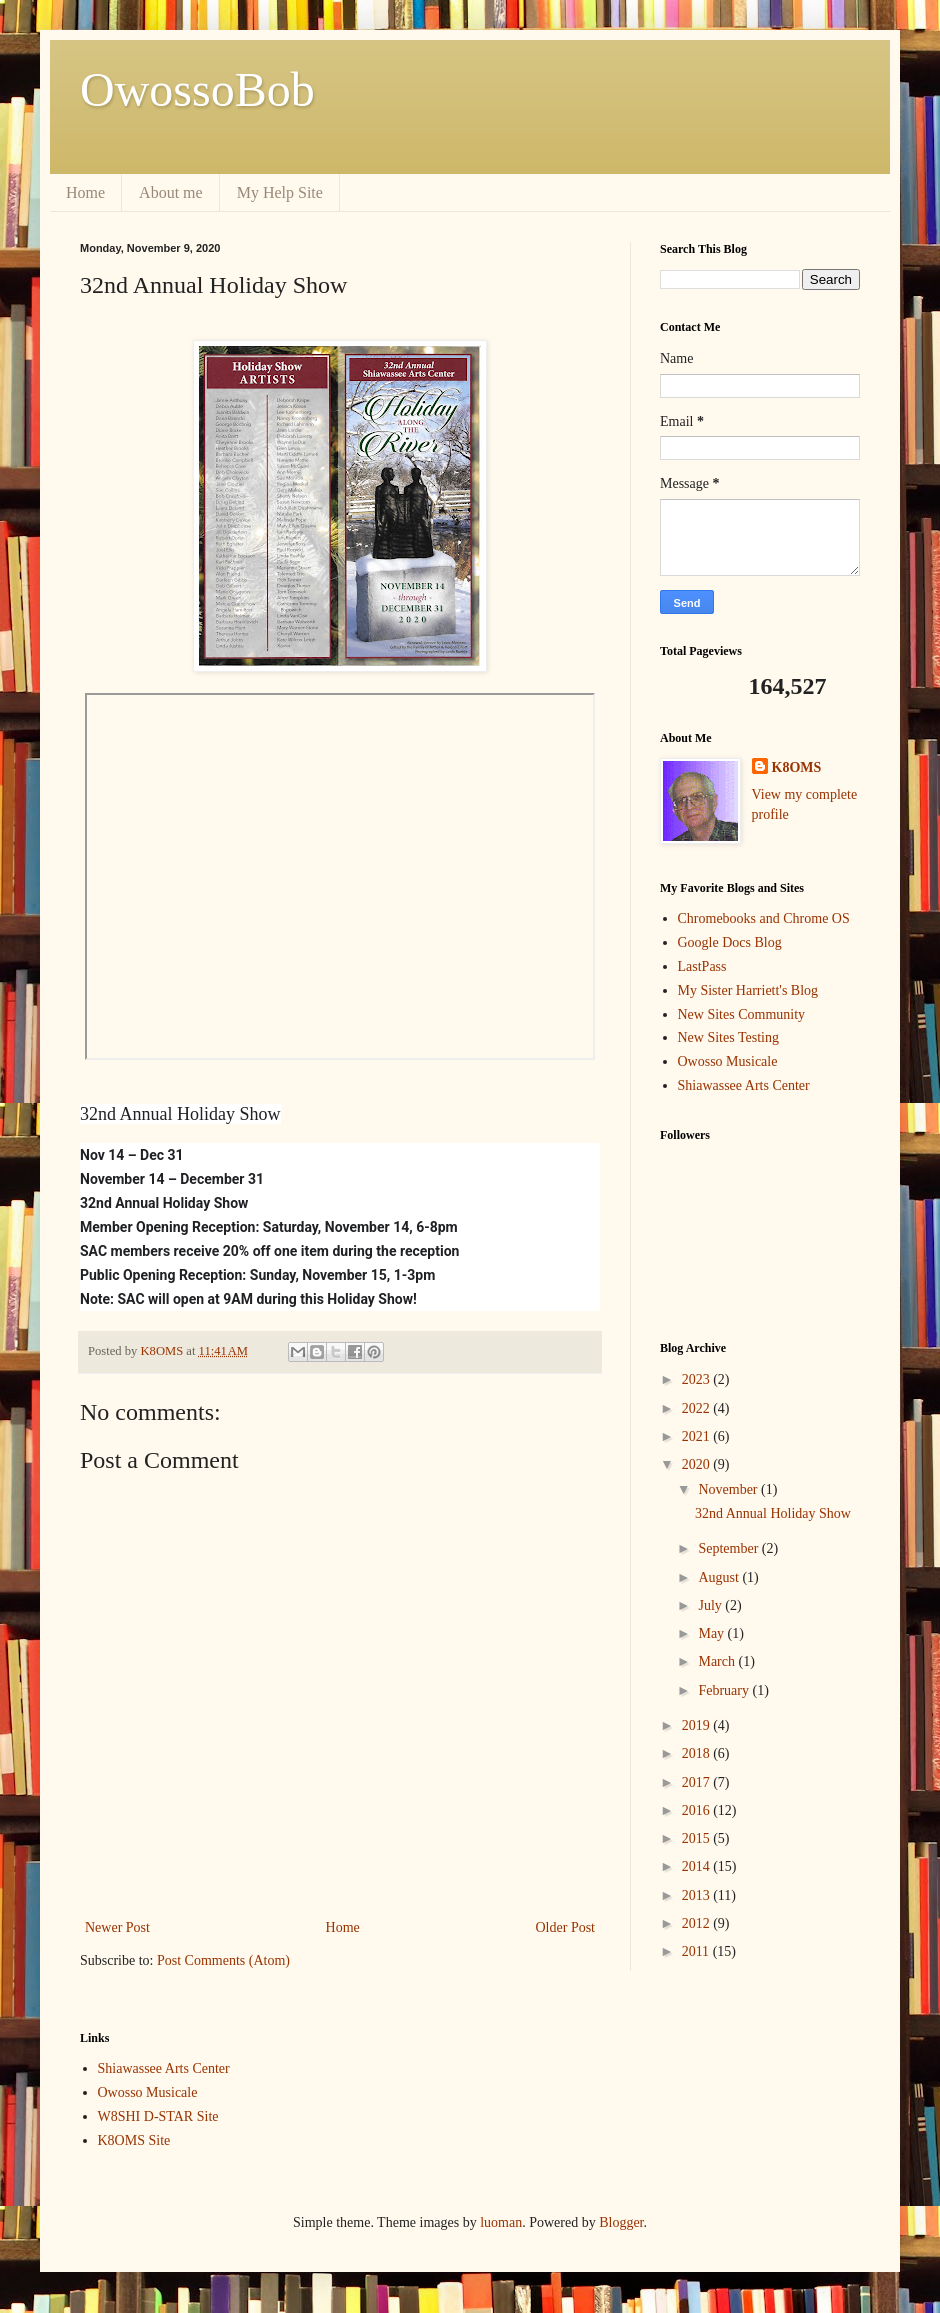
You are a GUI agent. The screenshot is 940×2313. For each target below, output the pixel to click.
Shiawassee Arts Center (744, 1085)
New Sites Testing (728, 1037)
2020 (698, 1464)
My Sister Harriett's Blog (748, 990)
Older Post (566, 1927)
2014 (698, 1866)
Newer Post (117, 1927)
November (729, 1489)
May (712, 1633)
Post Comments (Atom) (223, 1960)
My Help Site (280, 192)
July (711, 1605)
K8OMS (797, 767)
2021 (698, 1436)
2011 (697, 1951)
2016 (698, 1810)
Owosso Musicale (728, 1061)
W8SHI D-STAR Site (158, 2116)
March (718, 1661)
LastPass (702, 966)
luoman (501, 2222)
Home (85, 192)
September (729, 1548)
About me (171, 192)
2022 (698, 1408)
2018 (698, 1753)
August (720, 1577)
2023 (698, 1379)
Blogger (621, 2222)
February (725, 1690)
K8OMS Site (134, 2140)
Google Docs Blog (730, 942)
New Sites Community (742, 1014)
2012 (698, 1923)
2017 (698, 1782)
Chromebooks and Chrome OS (764, 918)
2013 (698, 1895)
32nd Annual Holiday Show (773, 1513)
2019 (698, 1725)
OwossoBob (197, 89)
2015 (698, 1838)
